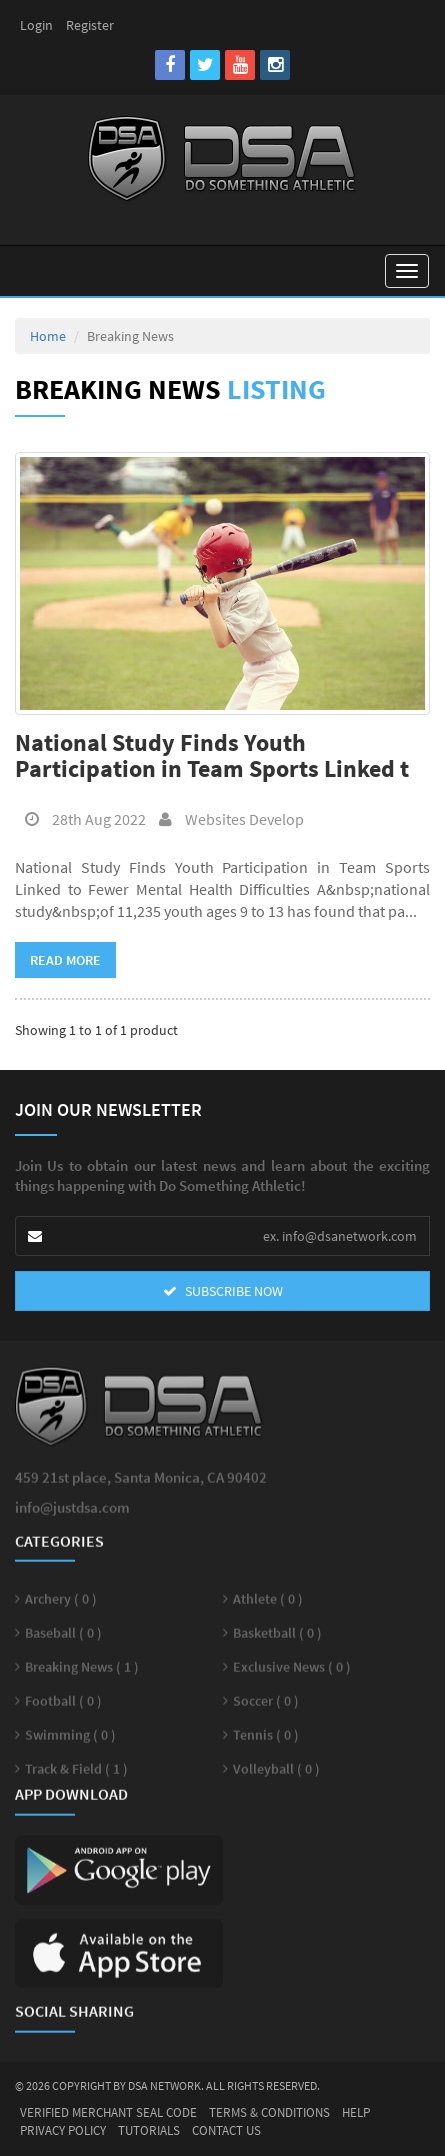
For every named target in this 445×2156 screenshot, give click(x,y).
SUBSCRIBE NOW (223, 1291)
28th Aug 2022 (80, 819)
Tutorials (149, 2130)
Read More (65, 960)
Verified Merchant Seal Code (108, 2112)
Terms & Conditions (269, 2112)
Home (48, 336)
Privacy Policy (63, 2130)
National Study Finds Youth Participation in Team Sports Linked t (212, 755)
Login (36, 25)
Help (356, 2112)
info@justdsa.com (72, 1519)
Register (90, 25)
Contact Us (226, 2130)
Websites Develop (226, 819)
